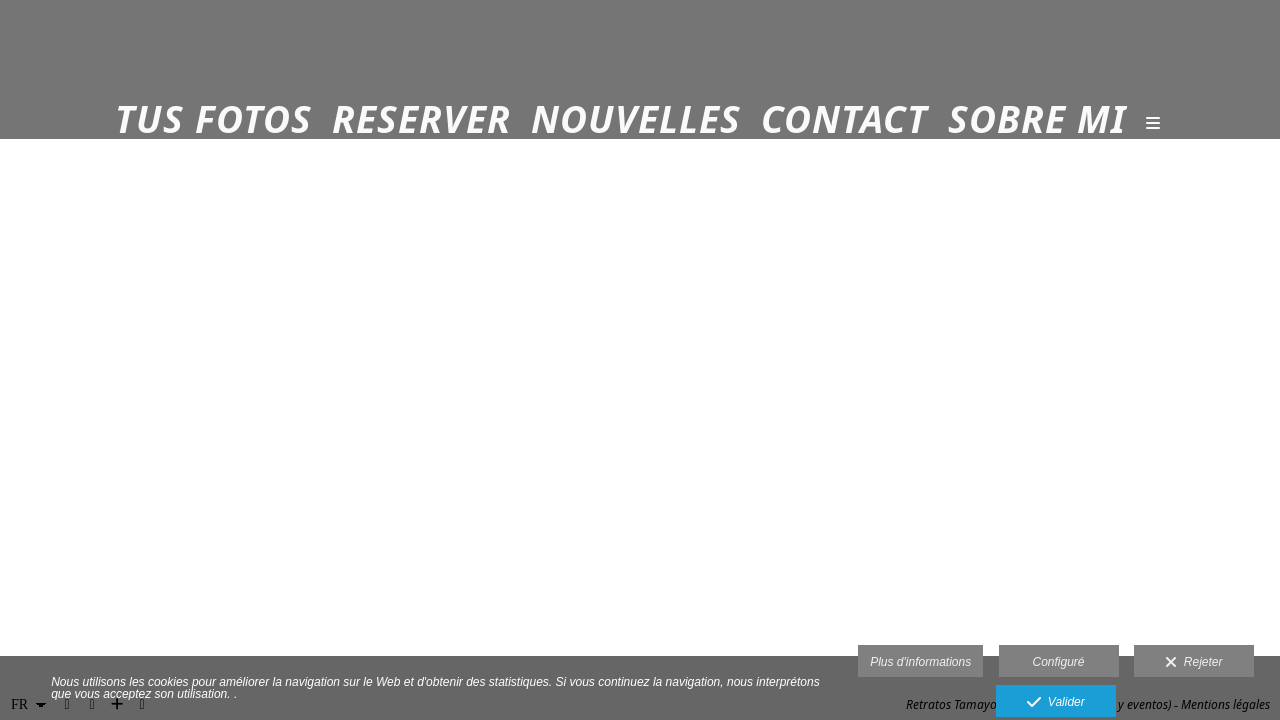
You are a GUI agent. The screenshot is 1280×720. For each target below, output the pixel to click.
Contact (844, 119)
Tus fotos (213, 119)
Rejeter (1193, 663)
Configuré (1059, 662)
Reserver (421, 119)
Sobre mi (1037, 119)
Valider (1056, 703)
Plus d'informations (920, 662)
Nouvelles (636, 119)
